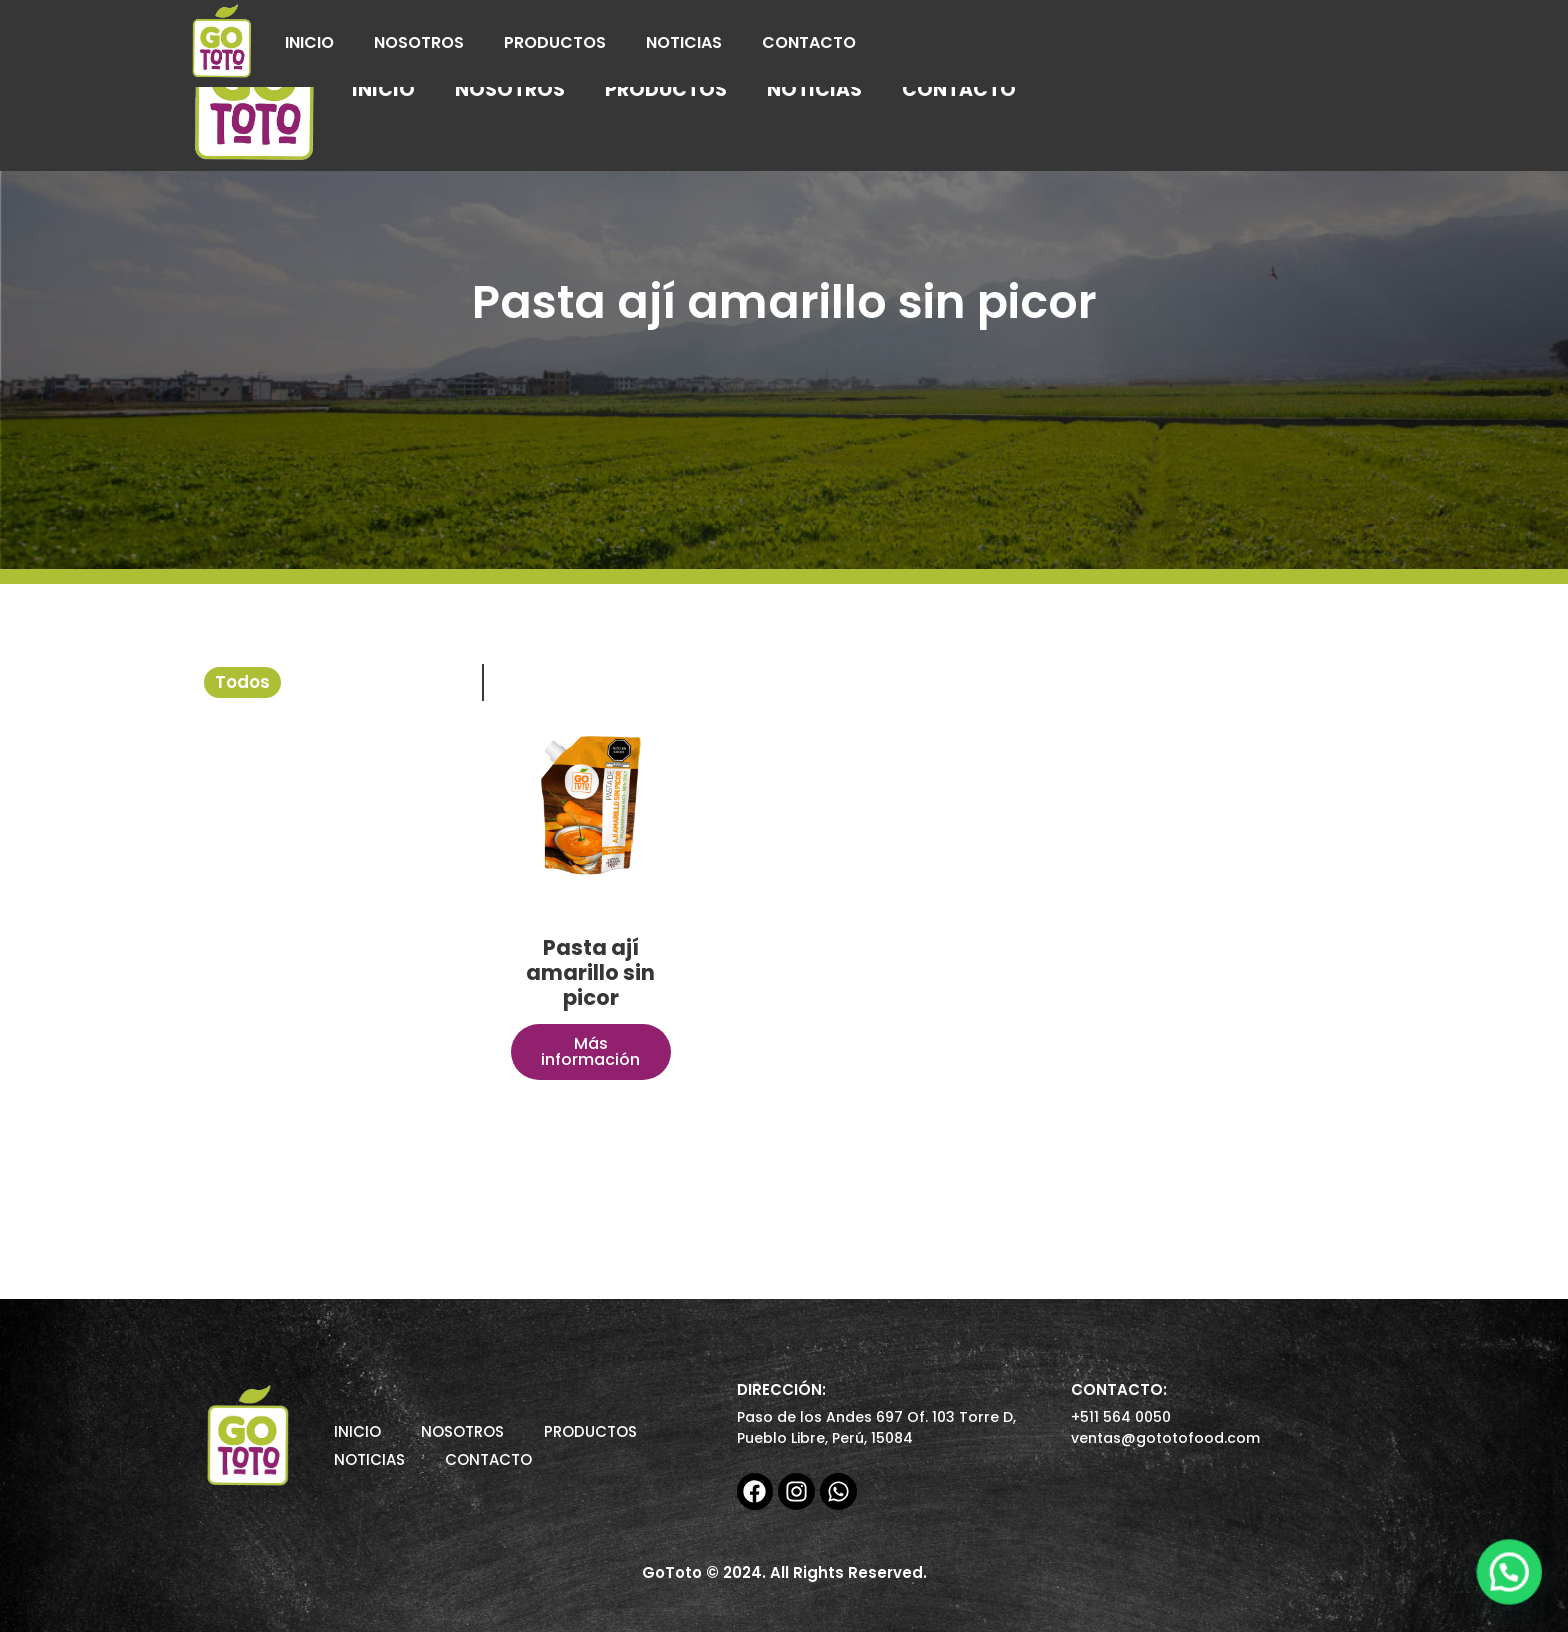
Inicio (309, 42)
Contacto (809, 42)
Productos (555, 42)
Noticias (684, 42)
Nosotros (419, 42)
